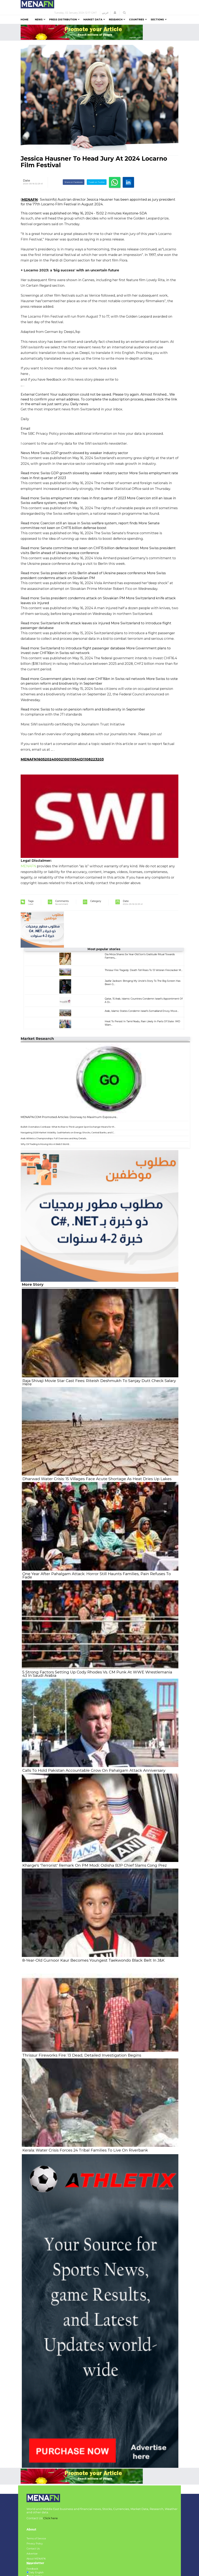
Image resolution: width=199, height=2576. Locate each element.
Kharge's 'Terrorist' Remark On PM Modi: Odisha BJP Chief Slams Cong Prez (94, 1860)
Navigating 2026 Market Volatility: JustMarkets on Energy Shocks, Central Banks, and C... (68, 1132)
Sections (157, 19)
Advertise (32, 2544)
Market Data (92, 19)
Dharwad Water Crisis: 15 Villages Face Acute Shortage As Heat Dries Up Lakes (96, 1477)
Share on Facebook (73, 182)
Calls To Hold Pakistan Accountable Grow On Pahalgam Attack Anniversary (93, 1766)
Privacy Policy (35, 2534)
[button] (115, 12)
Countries (136, 19)
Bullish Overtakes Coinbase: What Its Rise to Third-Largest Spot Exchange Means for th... (68, 1126)
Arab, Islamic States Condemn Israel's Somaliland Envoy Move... (142, 1010)
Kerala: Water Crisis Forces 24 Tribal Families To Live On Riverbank (84, 2142)
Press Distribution (63, 19)
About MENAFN (36, 2549)
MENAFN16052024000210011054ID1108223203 (62, 759)
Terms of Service (36, 2529)
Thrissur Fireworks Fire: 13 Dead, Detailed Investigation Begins (81, 2048)
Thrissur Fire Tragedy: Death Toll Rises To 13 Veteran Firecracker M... (144, 970)
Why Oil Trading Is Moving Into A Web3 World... (45, 1144)
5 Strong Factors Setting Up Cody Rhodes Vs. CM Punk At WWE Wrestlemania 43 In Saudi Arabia (99, 1670)
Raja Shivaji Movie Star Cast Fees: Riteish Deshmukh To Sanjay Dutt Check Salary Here (98, 1382)
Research (115, 19)
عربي (105, 12)
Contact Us (33, 2539)
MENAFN (30, 199)
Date (26, 180)
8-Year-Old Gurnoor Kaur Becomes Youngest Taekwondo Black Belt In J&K (93, 1954)
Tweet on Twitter (96, 182)
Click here (50, 2509)
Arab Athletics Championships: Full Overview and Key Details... (54, 1138)
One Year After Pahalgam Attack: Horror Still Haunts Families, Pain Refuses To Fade (96, 1573)
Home (24, 19)
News (39, 19)
